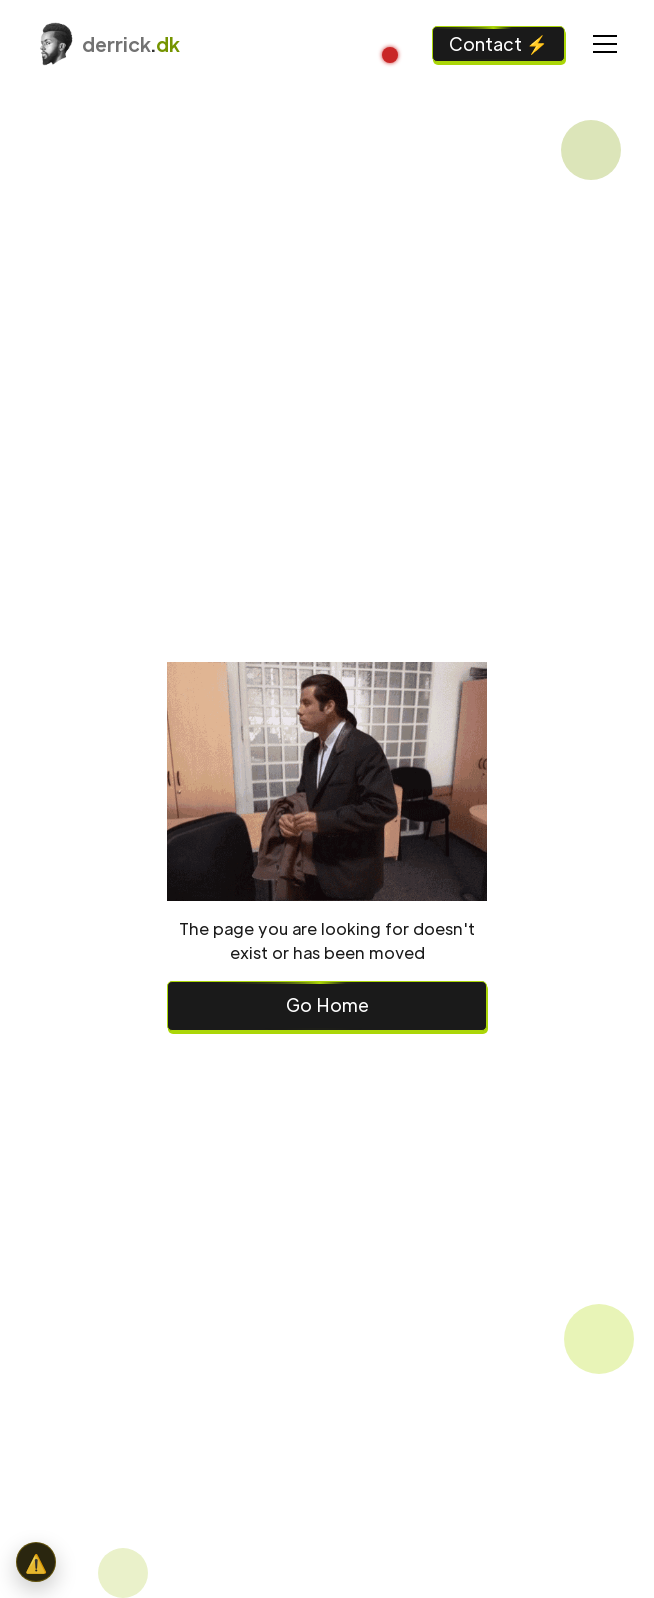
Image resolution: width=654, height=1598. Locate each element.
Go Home (327, 1004)
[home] (106, 44)
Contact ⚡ (498, 43)
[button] (601, 44)
